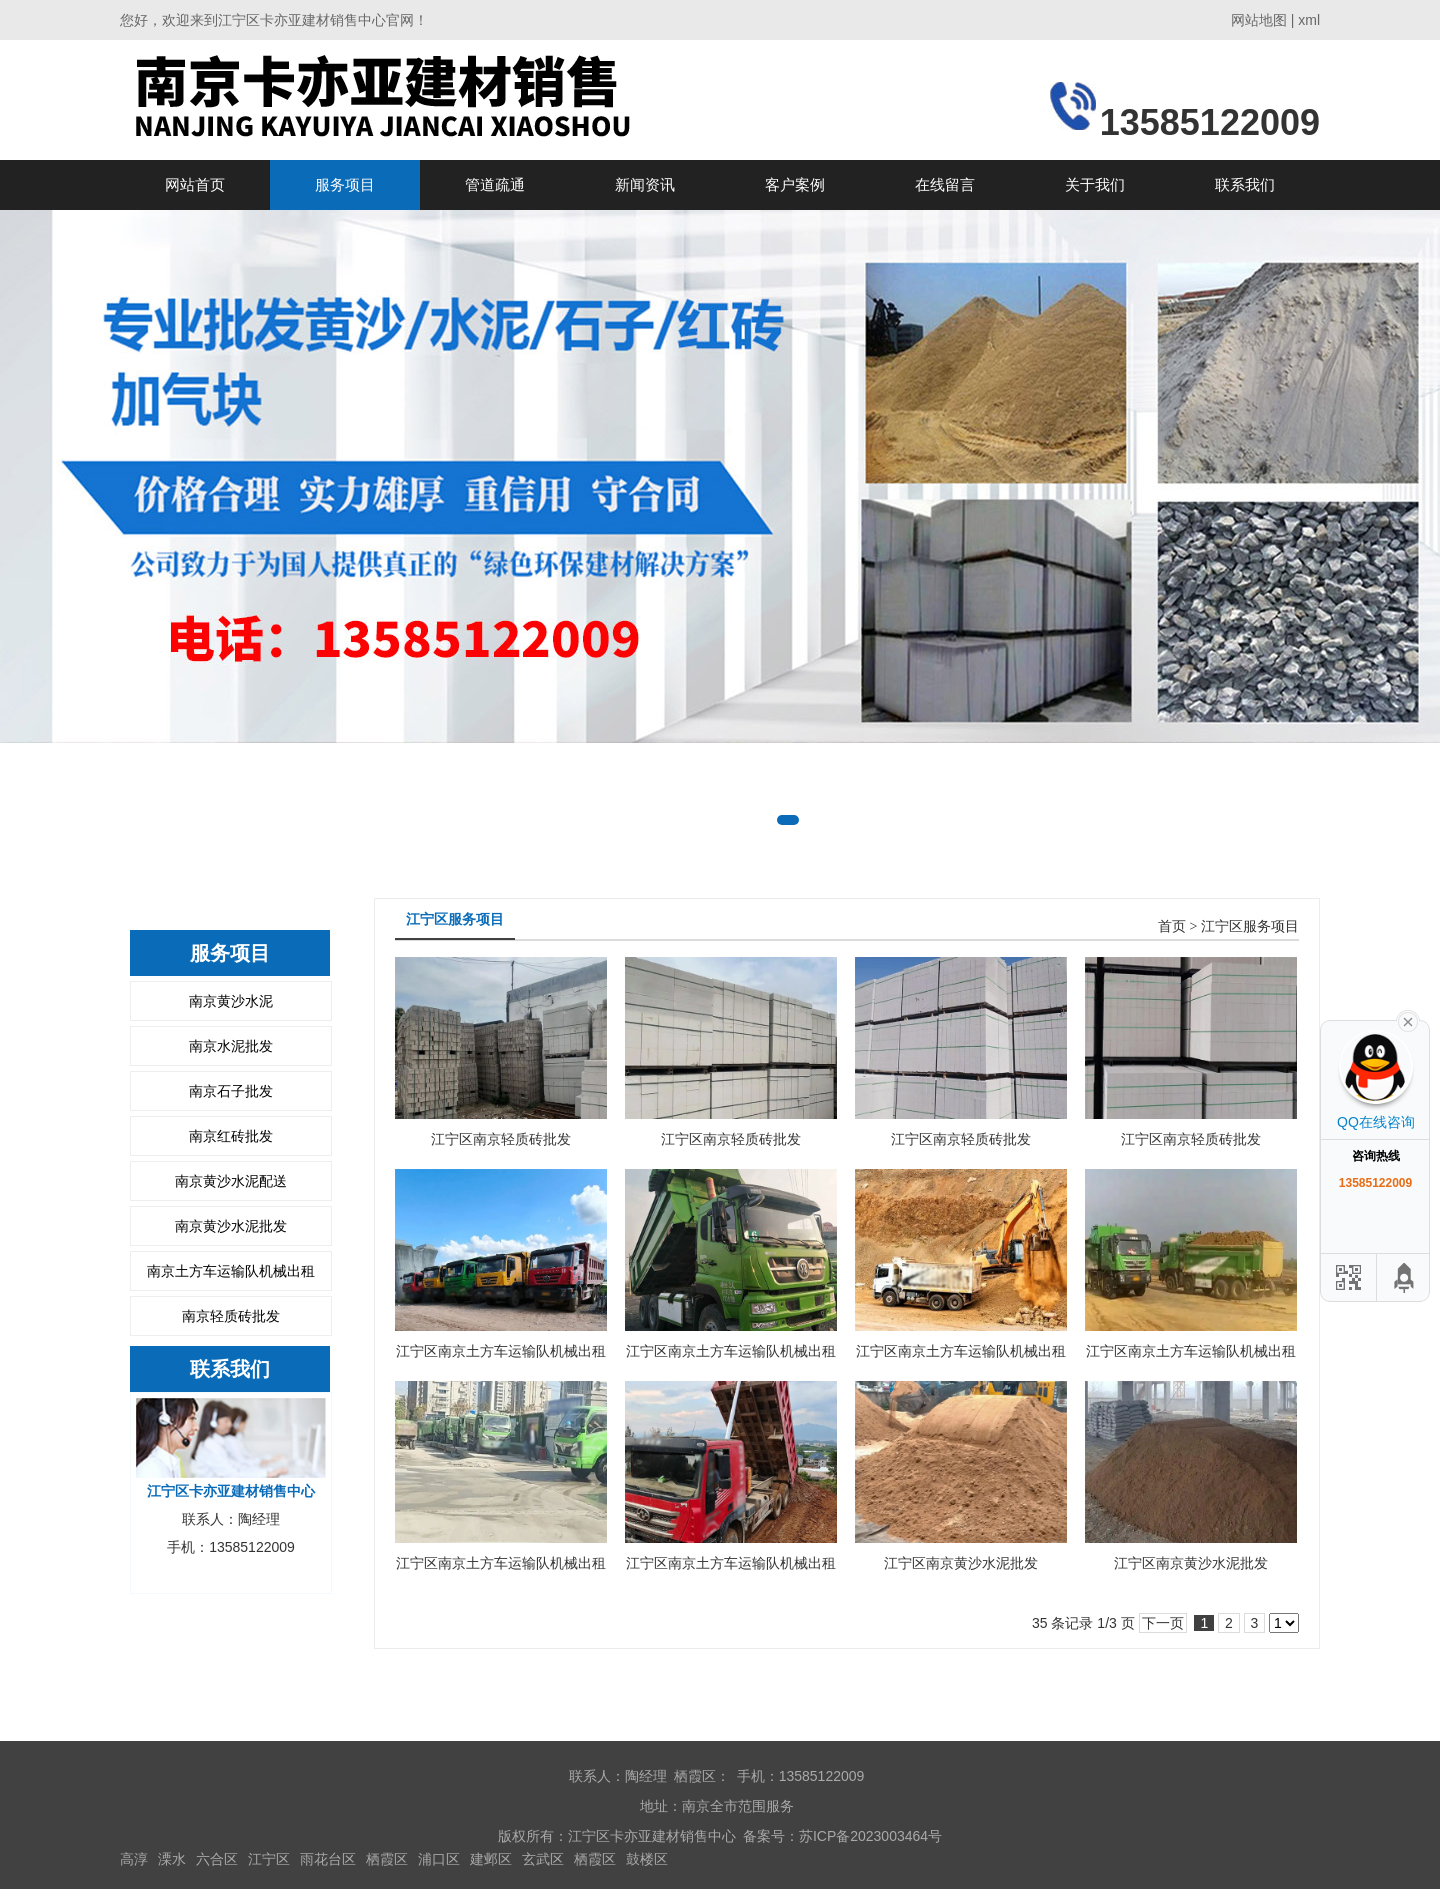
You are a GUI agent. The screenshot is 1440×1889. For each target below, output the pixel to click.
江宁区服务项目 (1250, 926)
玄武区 (543, 1859)
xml (1309, 20)
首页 (1172, 926)
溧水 (172, 1859)
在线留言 (945, 184)
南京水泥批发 (231, 1046)
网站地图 (1259, 20)
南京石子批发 (231, 1091)
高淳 (134, 1859)
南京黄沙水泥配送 (231, 1181)
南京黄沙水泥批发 (231, 1226)
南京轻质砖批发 (231, 1316)
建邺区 (491, 1859)
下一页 (1163, 1623)
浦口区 (439, 1859)
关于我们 (1095, 184)
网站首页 (195, 184)
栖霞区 (387, 1859)
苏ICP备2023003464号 (870, 1836)
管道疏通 (495, 184)
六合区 (217, 1859)
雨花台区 (328, 1859)
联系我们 (1245, 184)
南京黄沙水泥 (231, 1001)
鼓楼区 (647, 1859)
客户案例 (795, 184)
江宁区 (269, 1859)
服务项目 (345, 184)
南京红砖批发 (231, 1136)
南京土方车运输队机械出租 (231, 1271)
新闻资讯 (645, 184)
